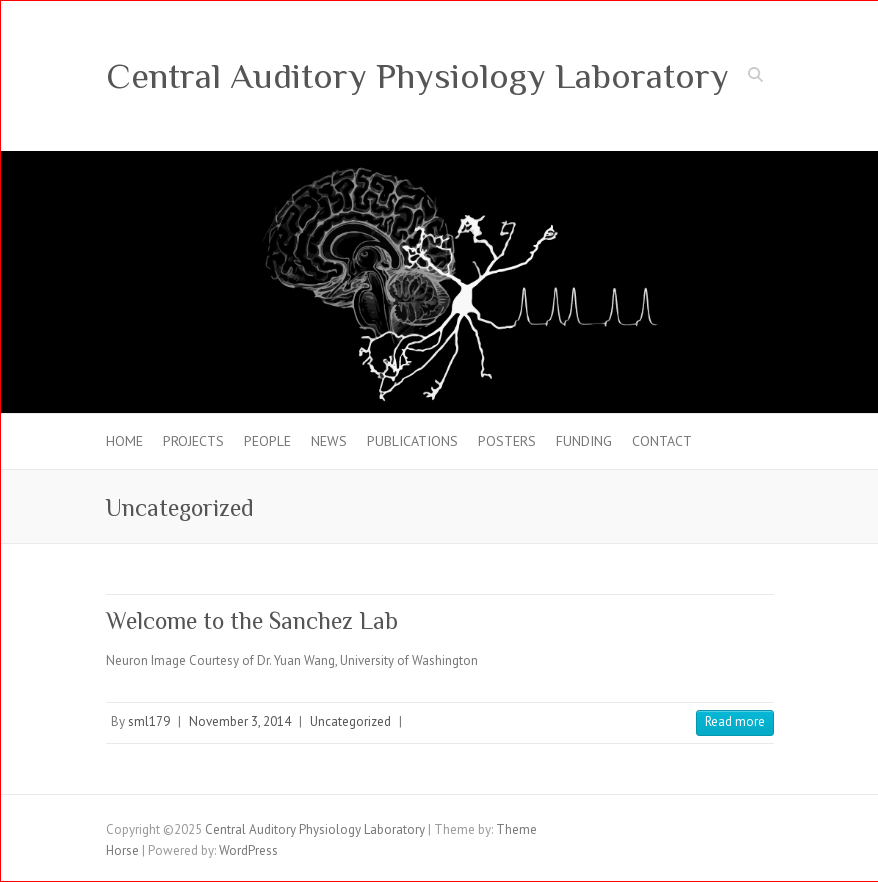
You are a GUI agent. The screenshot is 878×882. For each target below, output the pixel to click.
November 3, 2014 (240, 721)
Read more (735, 721)
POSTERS (507, 441)
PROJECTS (193, 441)
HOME (124, 441)
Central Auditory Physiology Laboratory (417, 76)
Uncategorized (350, 721)
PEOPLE (267, 441)
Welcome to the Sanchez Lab (252, 620)
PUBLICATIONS (412, 441)
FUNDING (584, 441)
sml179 (149, 721)
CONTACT (662, 441)
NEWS (329, 441)
